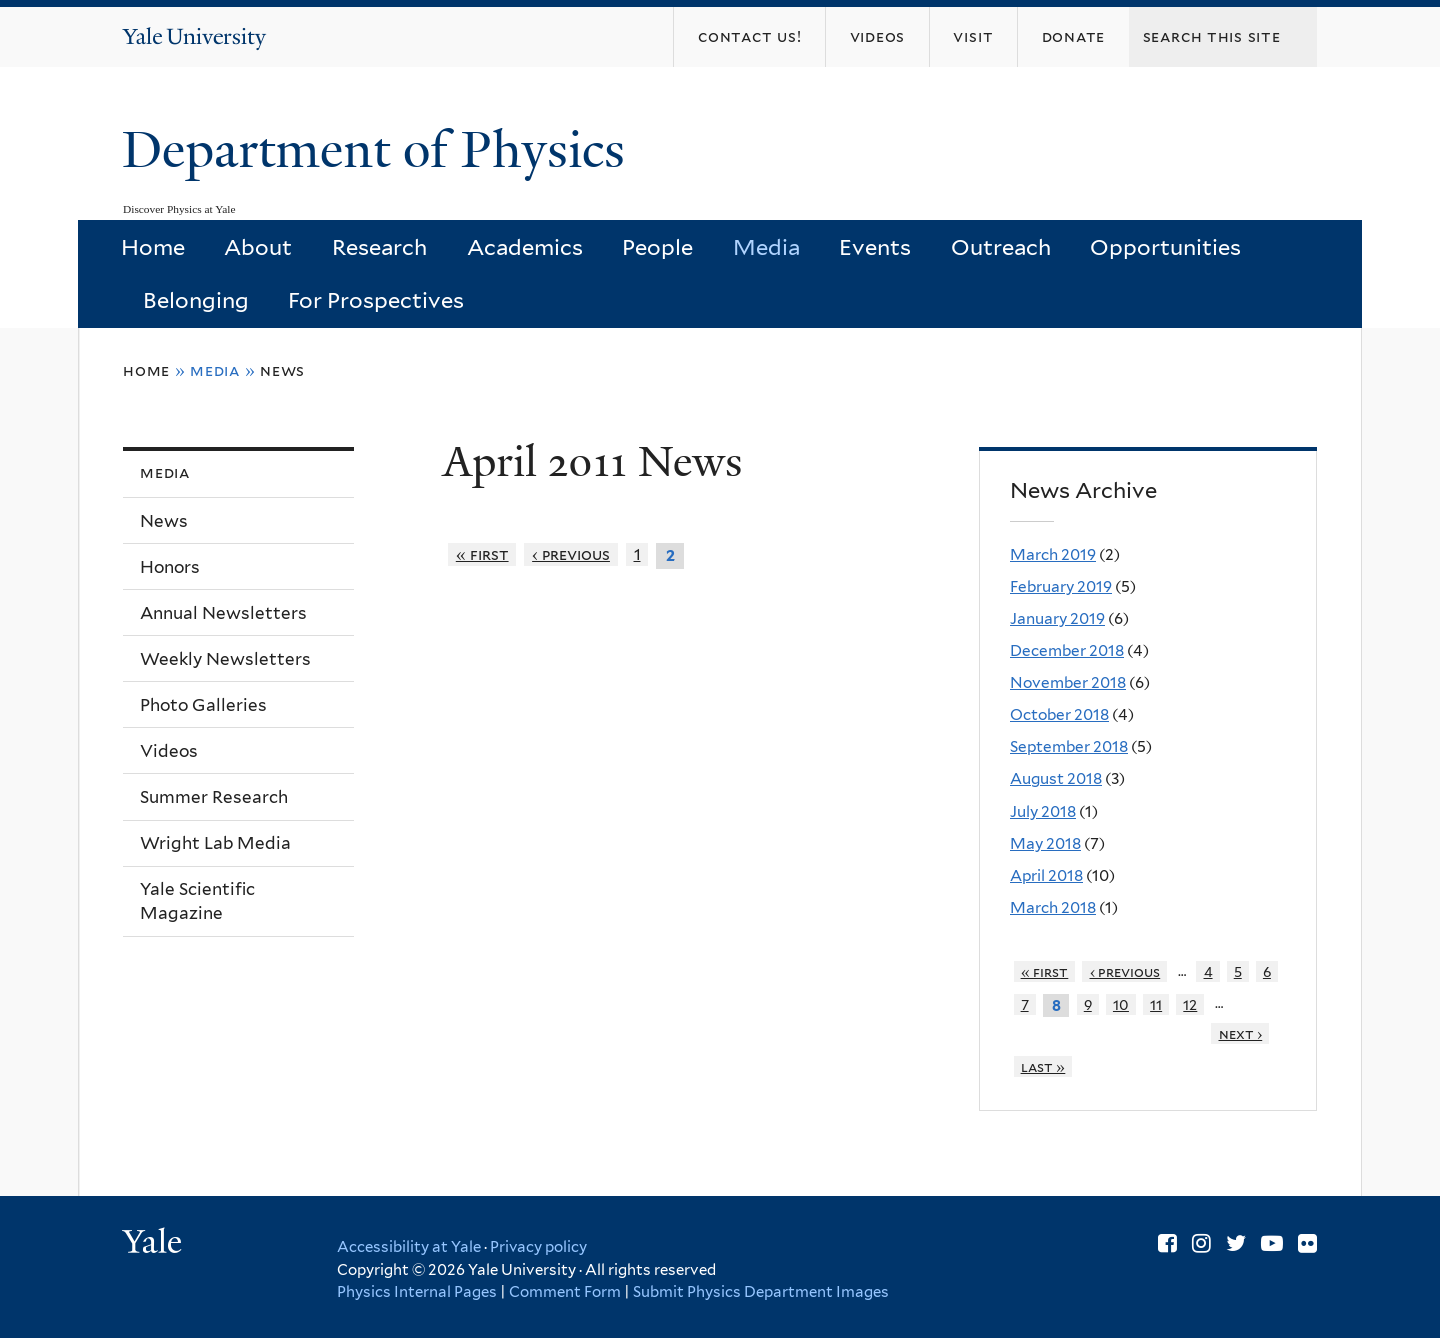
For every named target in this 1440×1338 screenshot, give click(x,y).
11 (1156, 1004)
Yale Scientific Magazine (197, 901)
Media (766, 247)
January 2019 (1057, 618)
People (657, 247)
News (282, 370)
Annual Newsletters (223, 613)
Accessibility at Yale (409, 1247)
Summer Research (214, 797)
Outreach (1001, 247)
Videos (169, 751)
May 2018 (1045, 843)
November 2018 (1068, 682)
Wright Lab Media (215, 843)
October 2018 (1059, 714)
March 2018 (1053, 907)
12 (1190, 1004)
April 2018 (1046, 875)
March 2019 (1053, 554)
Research (379, 247)
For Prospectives (376, 300)
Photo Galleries (203, 705)
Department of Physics (380, 150)
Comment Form (565, 1292)
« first (482, 554)
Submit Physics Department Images (761, 1292)
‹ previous (571, 554)
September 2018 (1069, 746)
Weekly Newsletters (225, 659)
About (258, 247)
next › (1241, 1033)
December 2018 (1067, 650)
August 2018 (1056, 778)
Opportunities (1165, 247)
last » (1043, 1066)
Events (875, 247)
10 (1121, 1004)
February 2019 (1061, 586)
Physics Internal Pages (417, 1292)
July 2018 (1043, 811)
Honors (170, 567)
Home (153, 247)
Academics (525, 247)
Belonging (196, 300)
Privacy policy (538, 1247)
